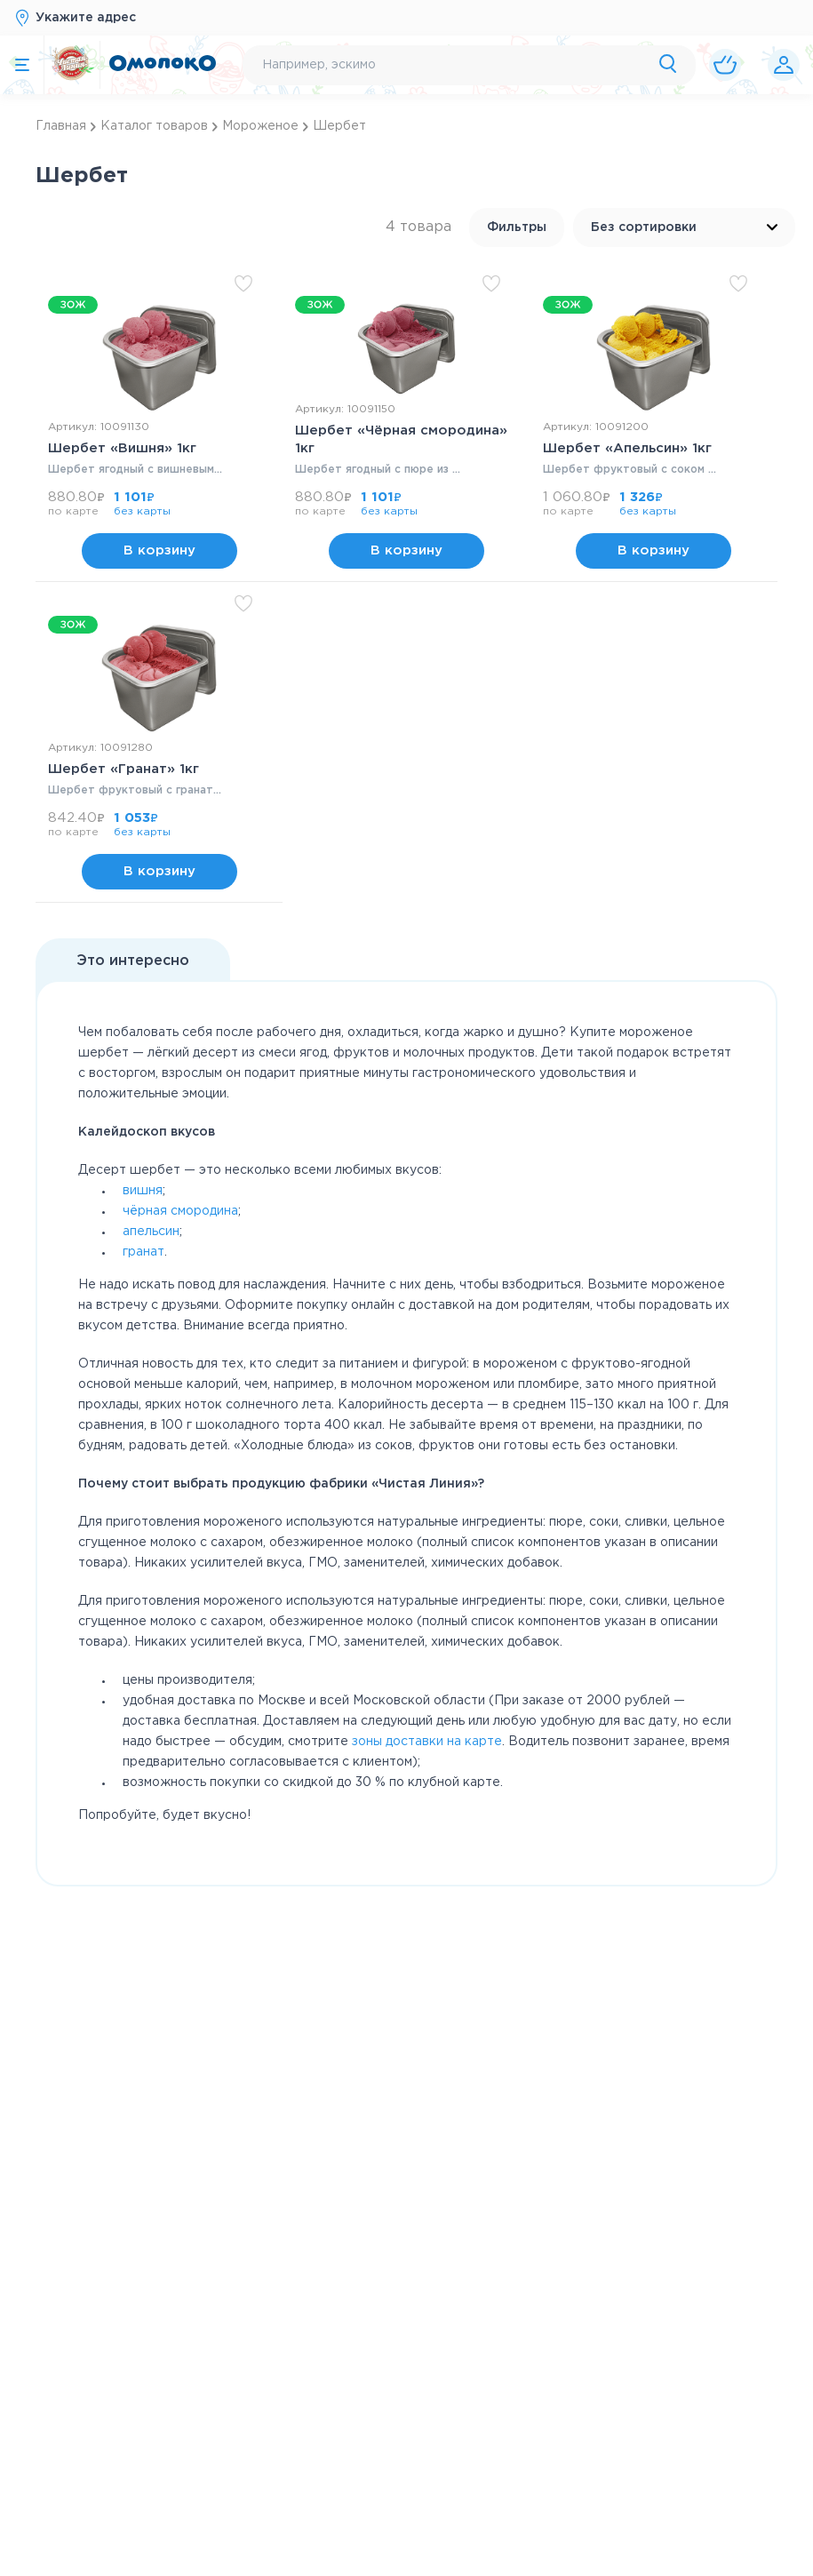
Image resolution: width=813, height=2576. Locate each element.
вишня (143, 1316)
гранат (143, 1377)
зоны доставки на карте (427, 1867)
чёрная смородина (180, 1336)
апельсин (151, 1357)
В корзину (159, 613)
